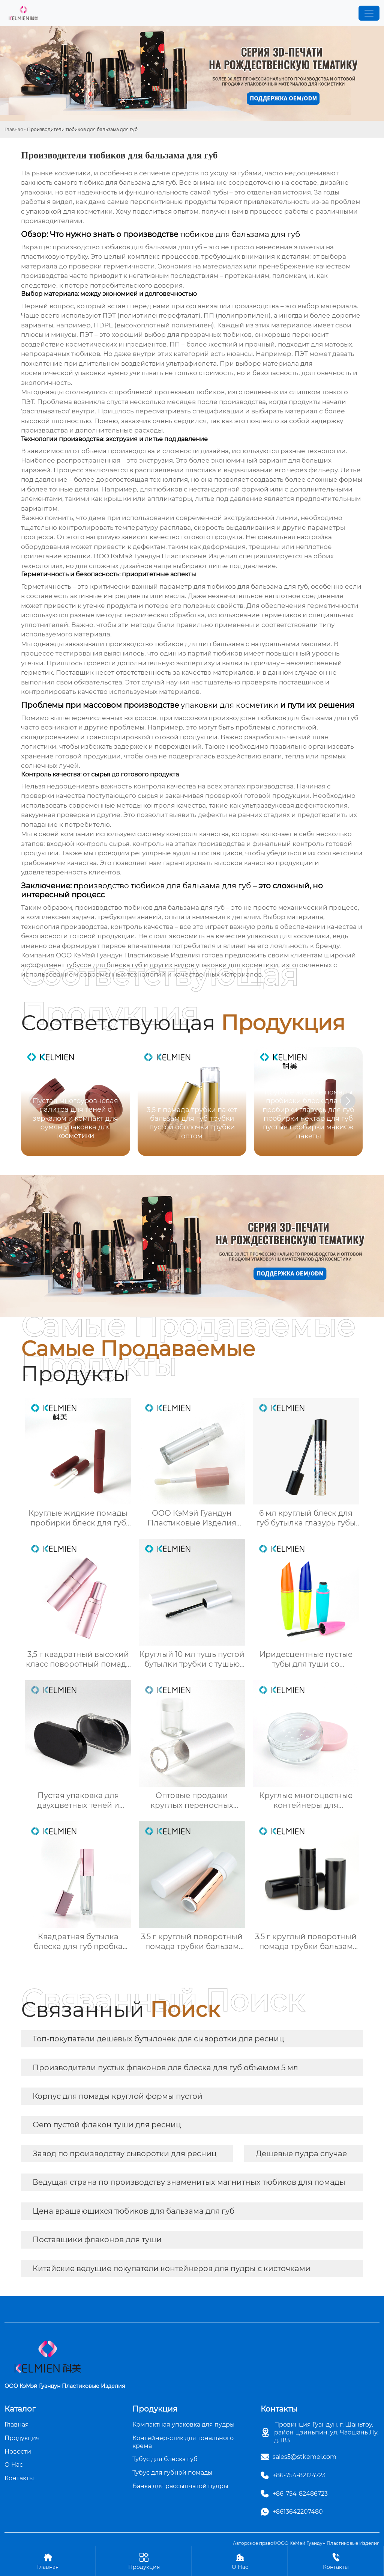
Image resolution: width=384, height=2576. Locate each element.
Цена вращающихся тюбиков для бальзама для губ (133, 2211)
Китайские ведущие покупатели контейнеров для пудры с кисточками (171, 2268)
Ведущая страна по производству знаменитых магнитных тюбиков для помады (189, 2182)
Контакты (336, 2561)
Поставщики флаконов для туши (97, 2239)
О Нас (240, 2561)
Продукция (144, 2561)
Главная (13, 129)
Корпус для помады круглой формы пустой (117, 2096)
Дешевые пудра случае (301, 2153)
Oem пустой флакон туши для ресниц (107, 2124)
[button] (348, 1100)
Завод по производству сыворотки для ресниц (125, 2153)
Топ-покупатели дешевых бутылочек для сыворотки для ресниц (158, 2038)
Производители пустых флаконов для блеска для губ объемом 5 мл (165, 2067)
